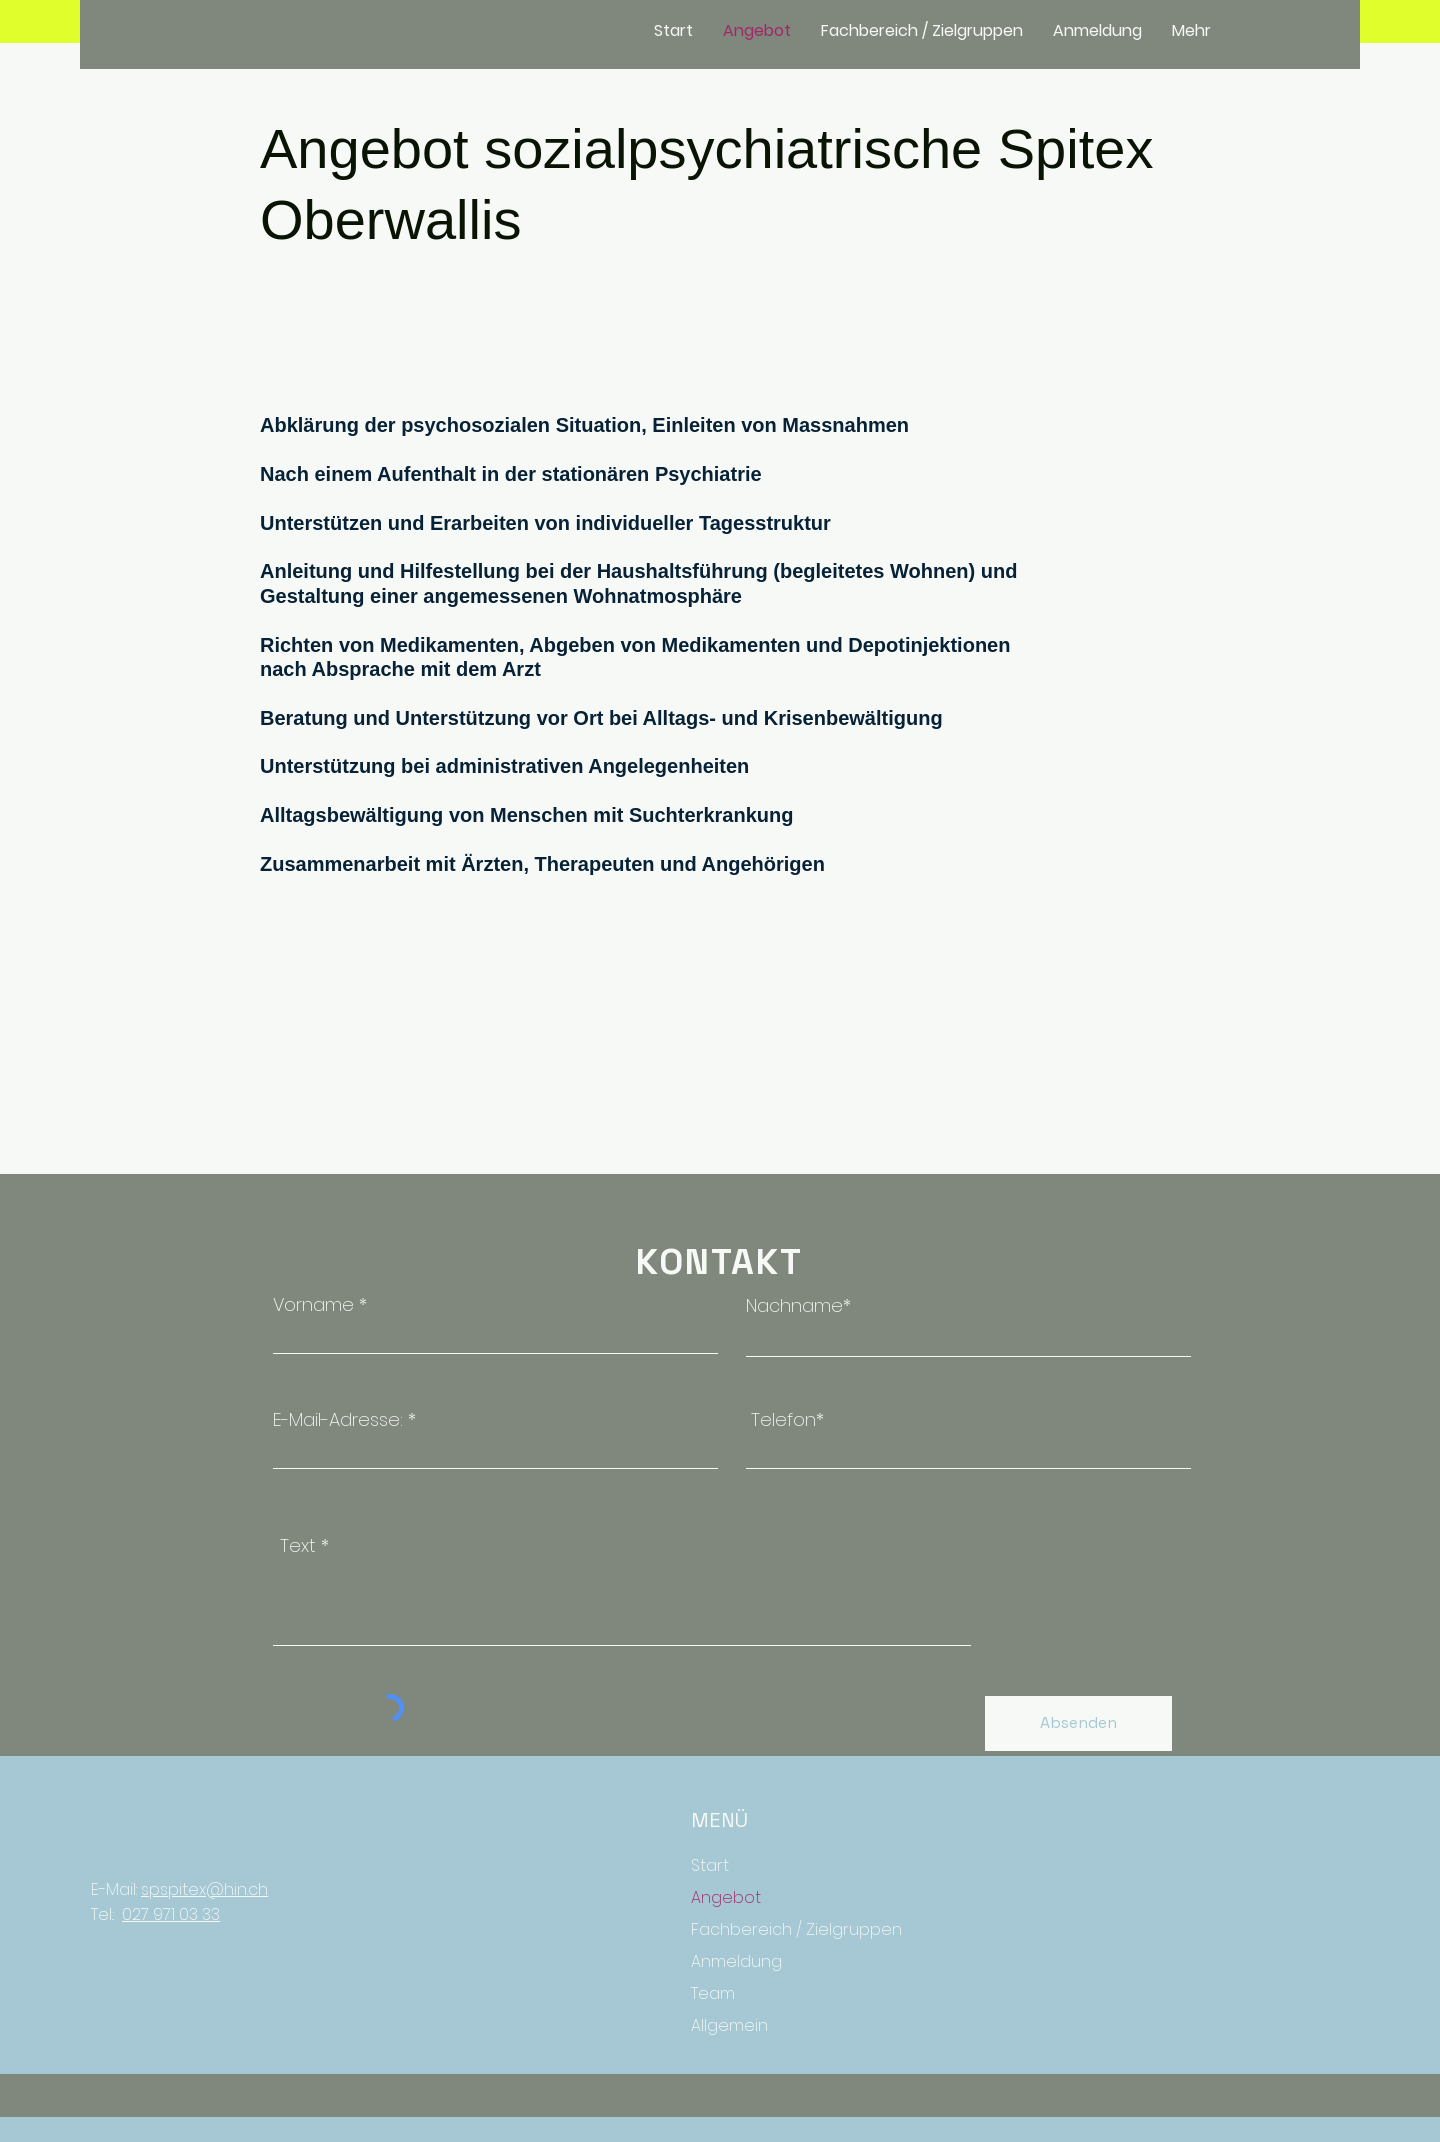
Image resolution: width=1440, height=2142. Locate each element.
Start (710, 1865)
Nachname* (798, 1306)
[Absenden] (1078, 1723)
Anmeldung (736, 1961)
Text (298, 1546)
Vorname (313, 1305)
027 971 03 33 (171, 1914)
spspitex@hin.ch (204, 1889)
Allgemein (729, 2025)
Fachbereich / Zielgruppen (784, 1929)
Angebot (726, 1897)
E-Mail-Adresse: (340, 1420)
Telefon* (787, 1420)
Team (713, 1993)
